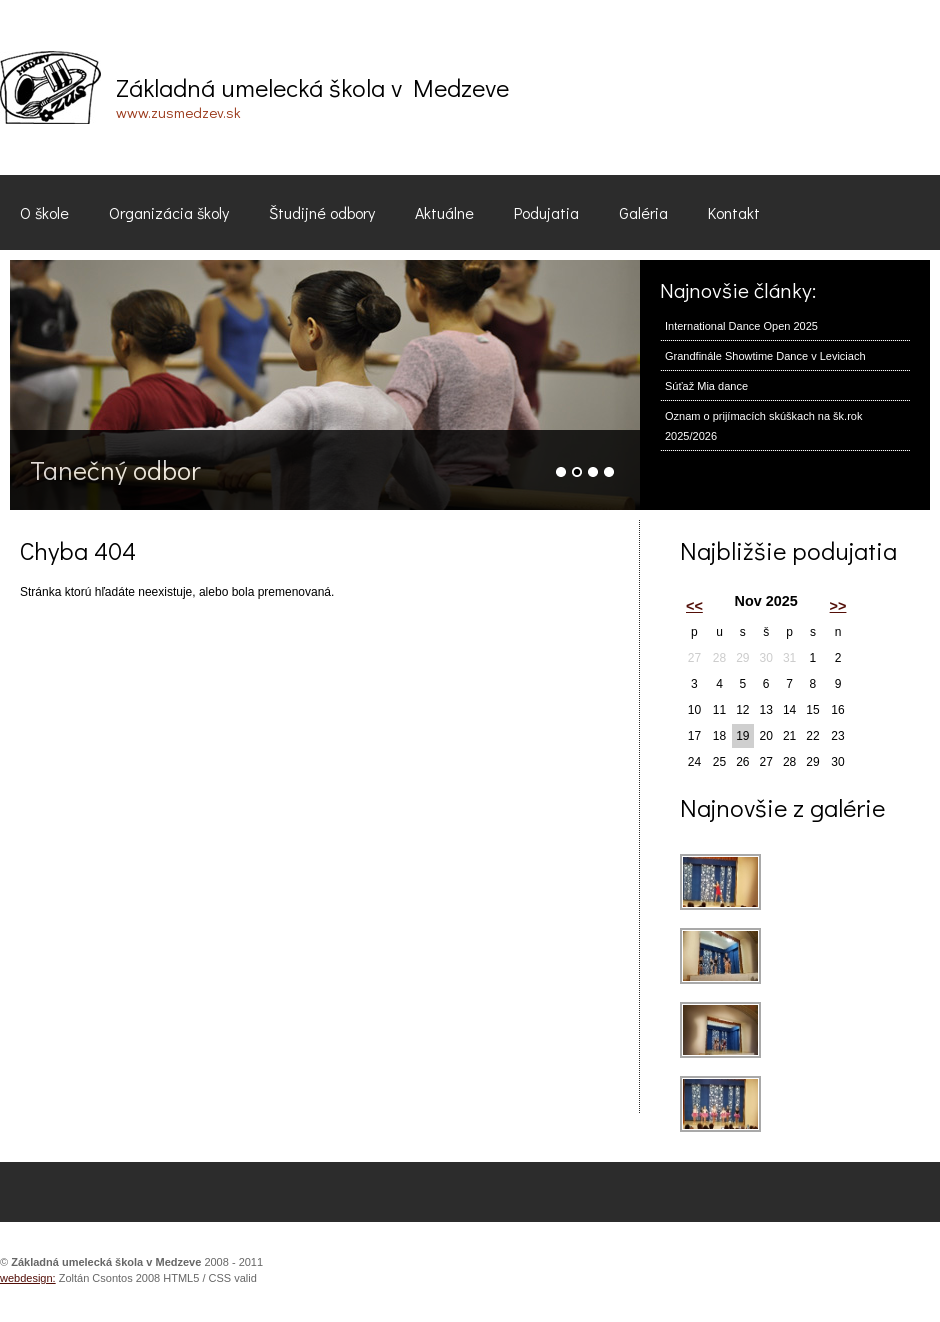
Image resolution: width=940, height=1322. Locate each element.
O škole (44, 212)
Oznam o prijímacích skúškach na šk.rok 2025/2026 (763, 426)
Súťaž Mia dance (706, 386)
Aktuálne (444, 212)
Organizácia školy (169, 212)
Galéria (643, 212)
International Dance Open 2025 (741, 326)
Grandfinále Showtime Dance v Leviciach (765, 356)
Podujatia (546, 212)
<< (694, 606)
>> (838, 606)
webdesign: (28, 1278)
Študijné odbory (322, 212)
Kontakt (734, 212)
